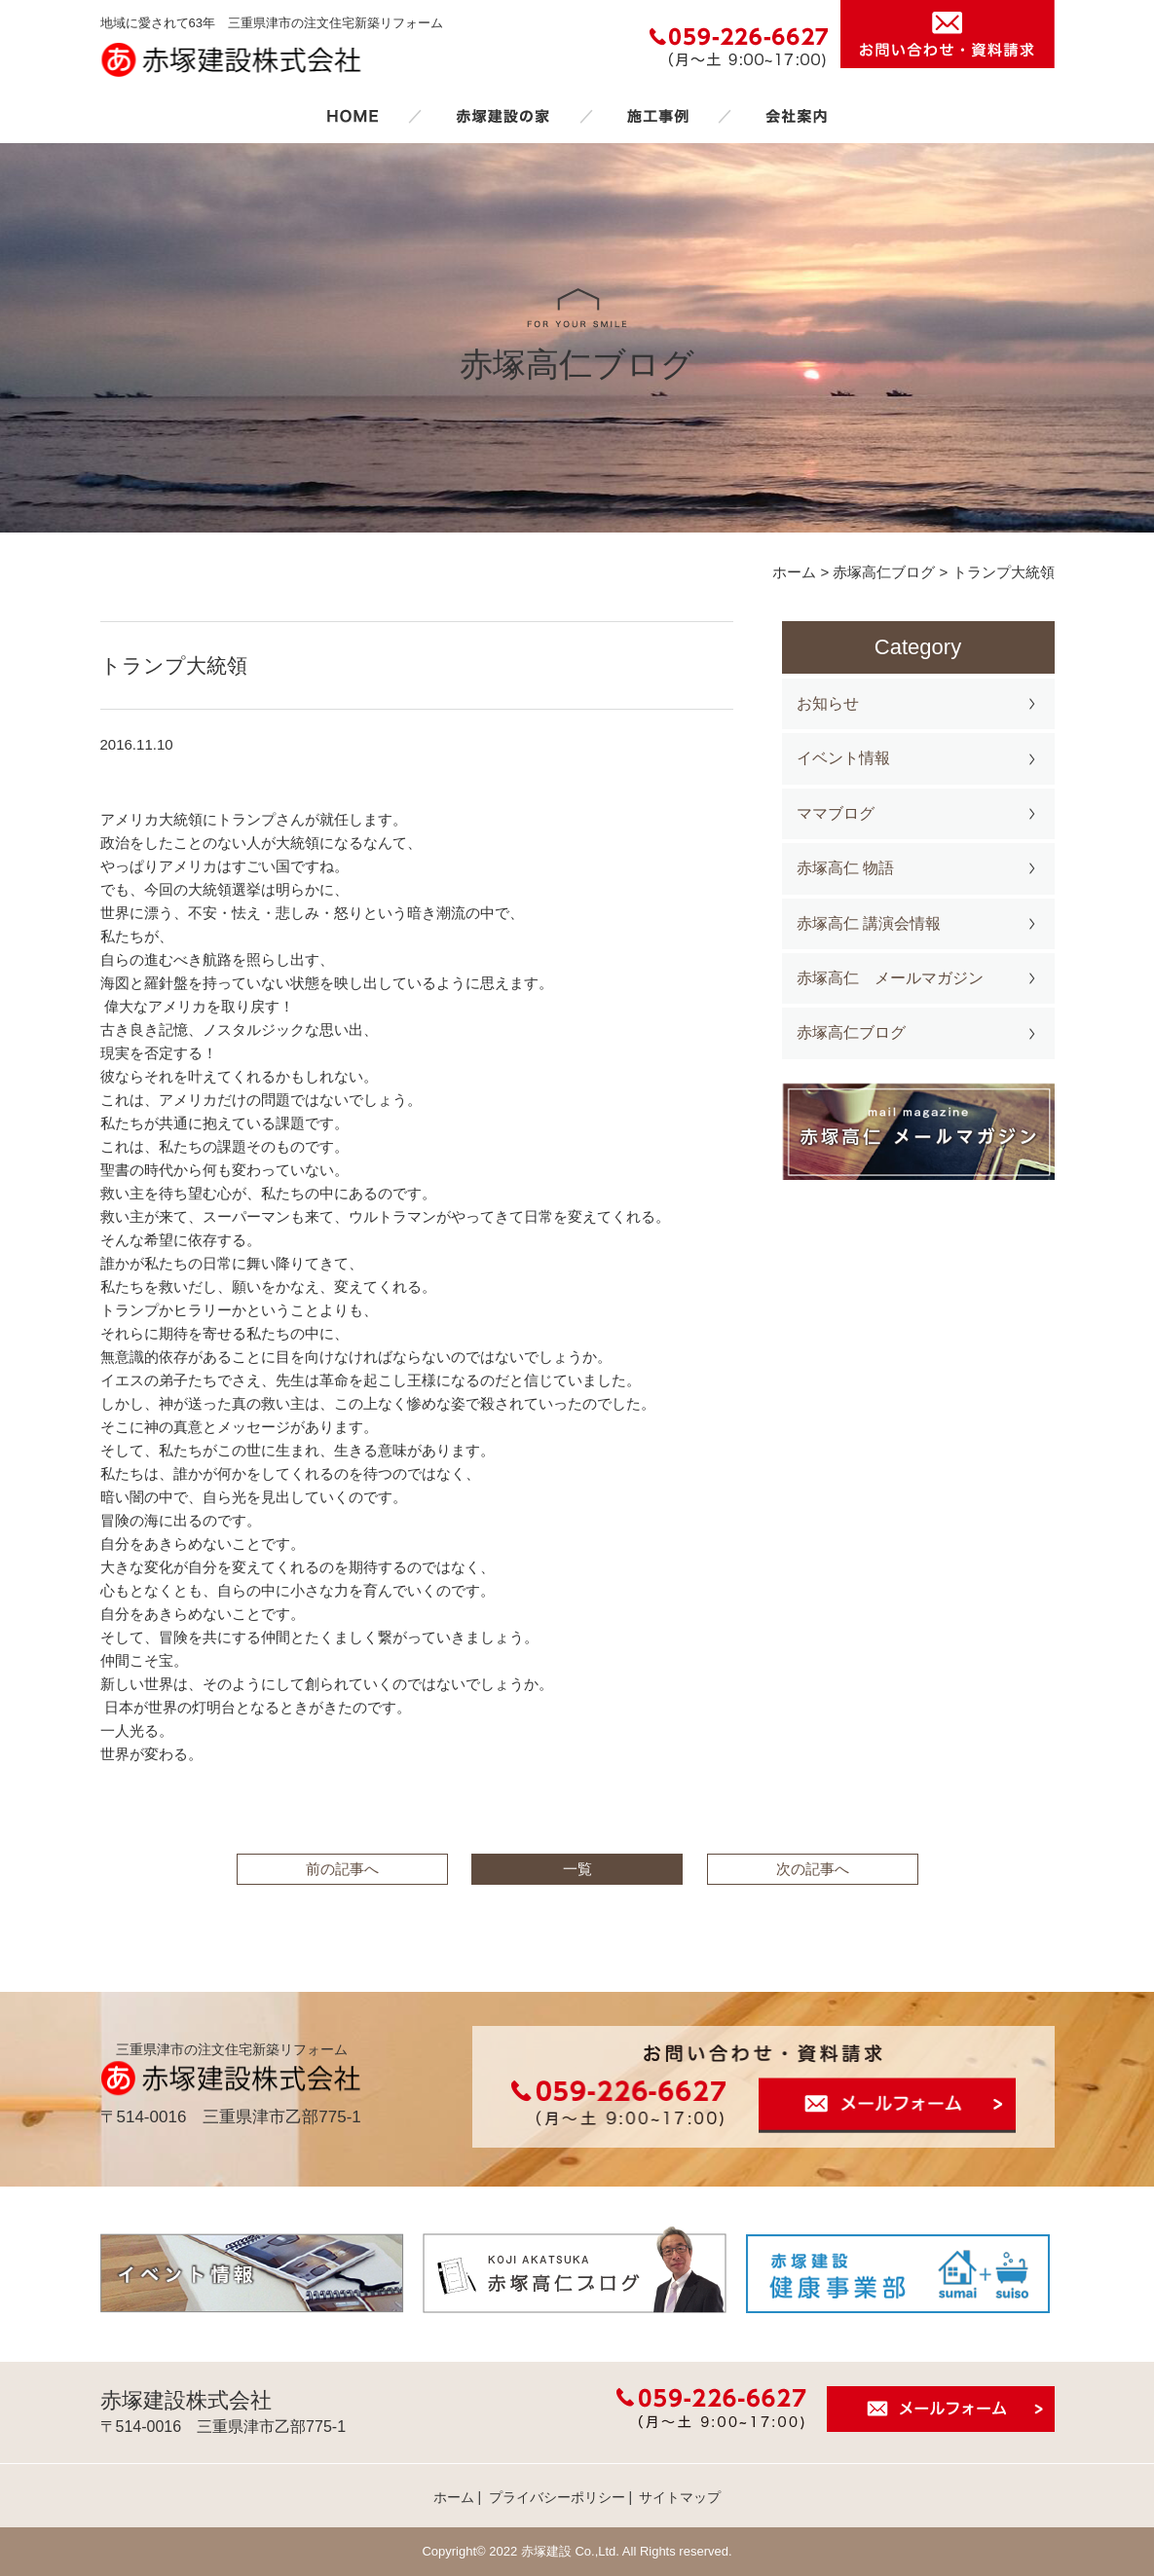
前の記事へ (342, 1868)
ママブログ (836, 813)
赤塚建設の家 (503, 116)
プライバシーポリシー (557, 2497)
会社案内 (796, 116)
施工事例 (657, 116)
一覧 (577, 1868)
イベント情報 (843, 758)
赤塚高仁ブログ (851, 1032)
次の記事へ (812, 1868)
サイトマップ (680, 2497)
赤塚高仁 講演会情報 (869, 923)
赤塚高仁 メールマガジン (890, 978)
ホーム (352, 116)
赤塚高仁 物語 (845, 868)
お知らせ (828, 703)
